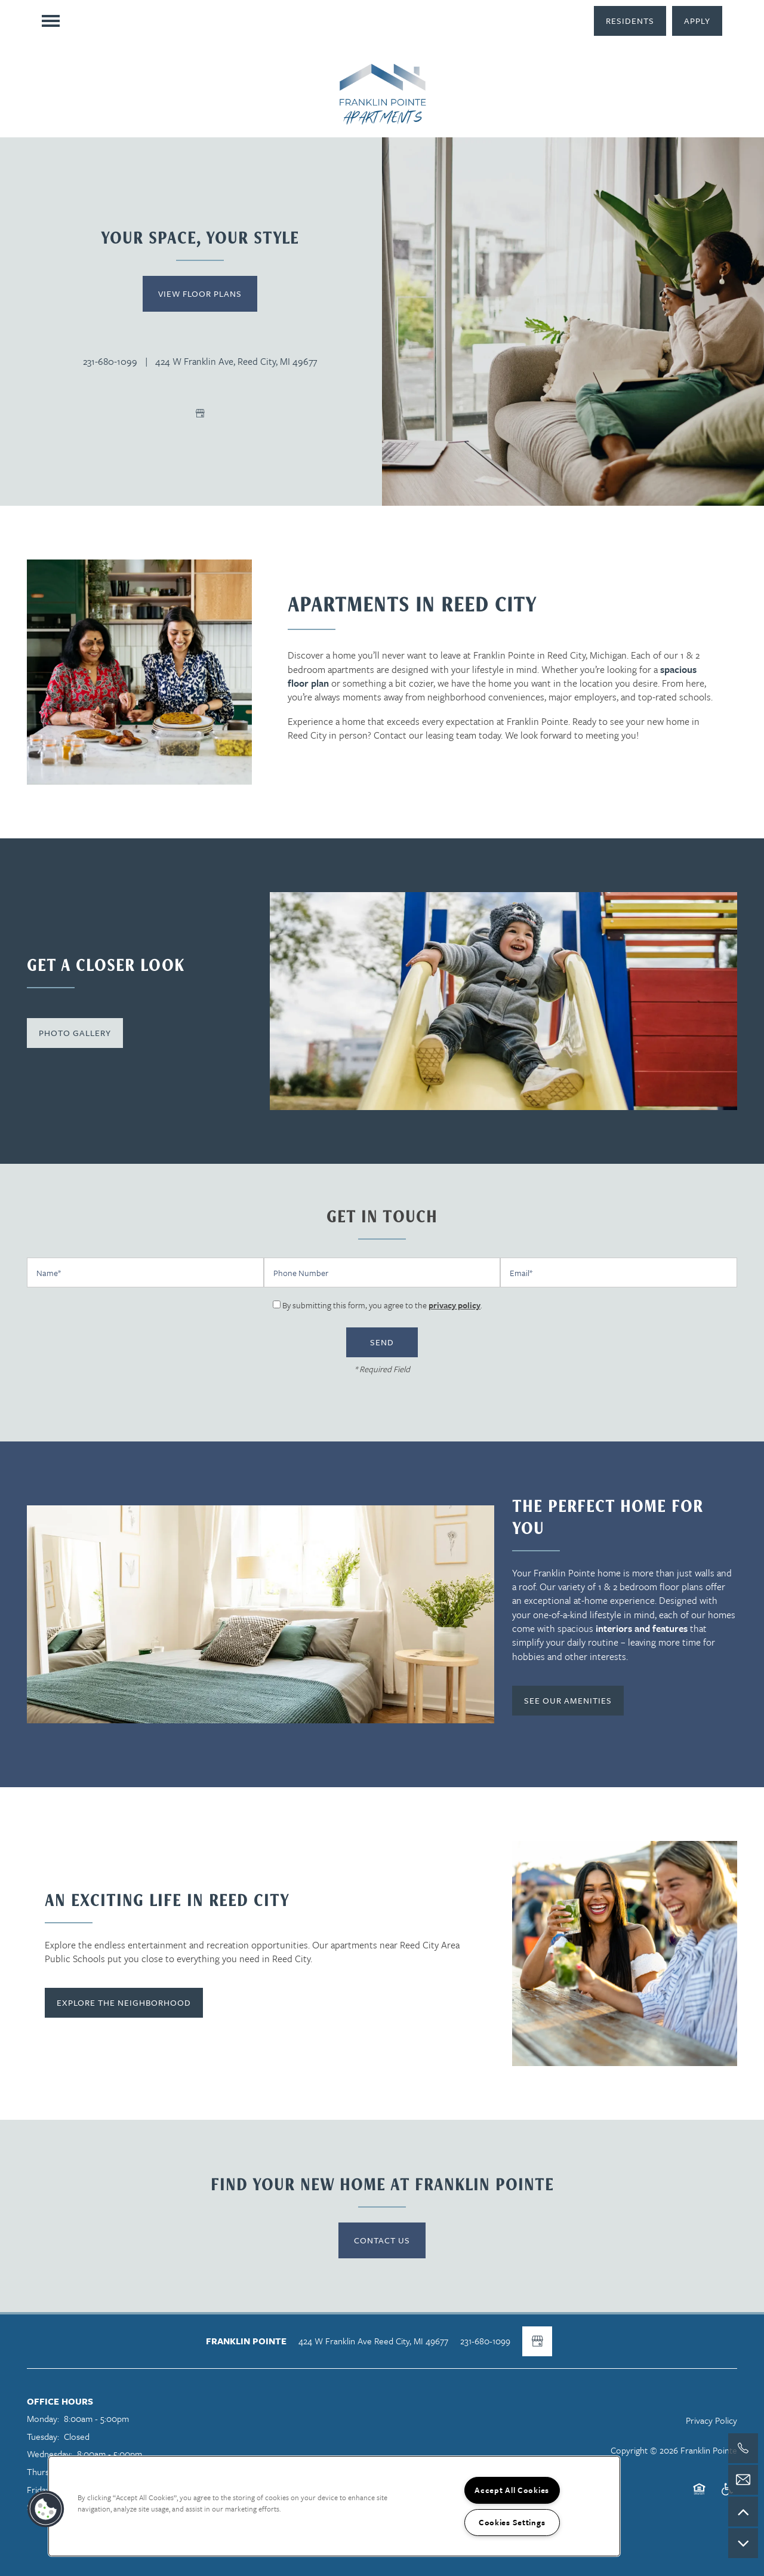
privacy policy (454, 1305)
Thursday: (45, 2471)
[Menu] (51, 21)
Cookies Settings (512, 2522)
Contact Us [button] (382, 2240)
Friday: (39, 2489)
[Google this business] (200, 413)
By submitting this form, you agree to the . (382, 1305)
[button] (630, 21)
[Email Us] (743, 2480)
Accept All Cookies (512, 2490)
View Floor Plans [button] (200, 293)
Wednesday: (49, 2453)
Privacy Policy (711, 2420)
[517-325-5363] (743, 2448)
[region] (334, 2506)
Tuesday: (43, 2436)
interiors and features (642, 1628)
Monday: (43, 2418)
